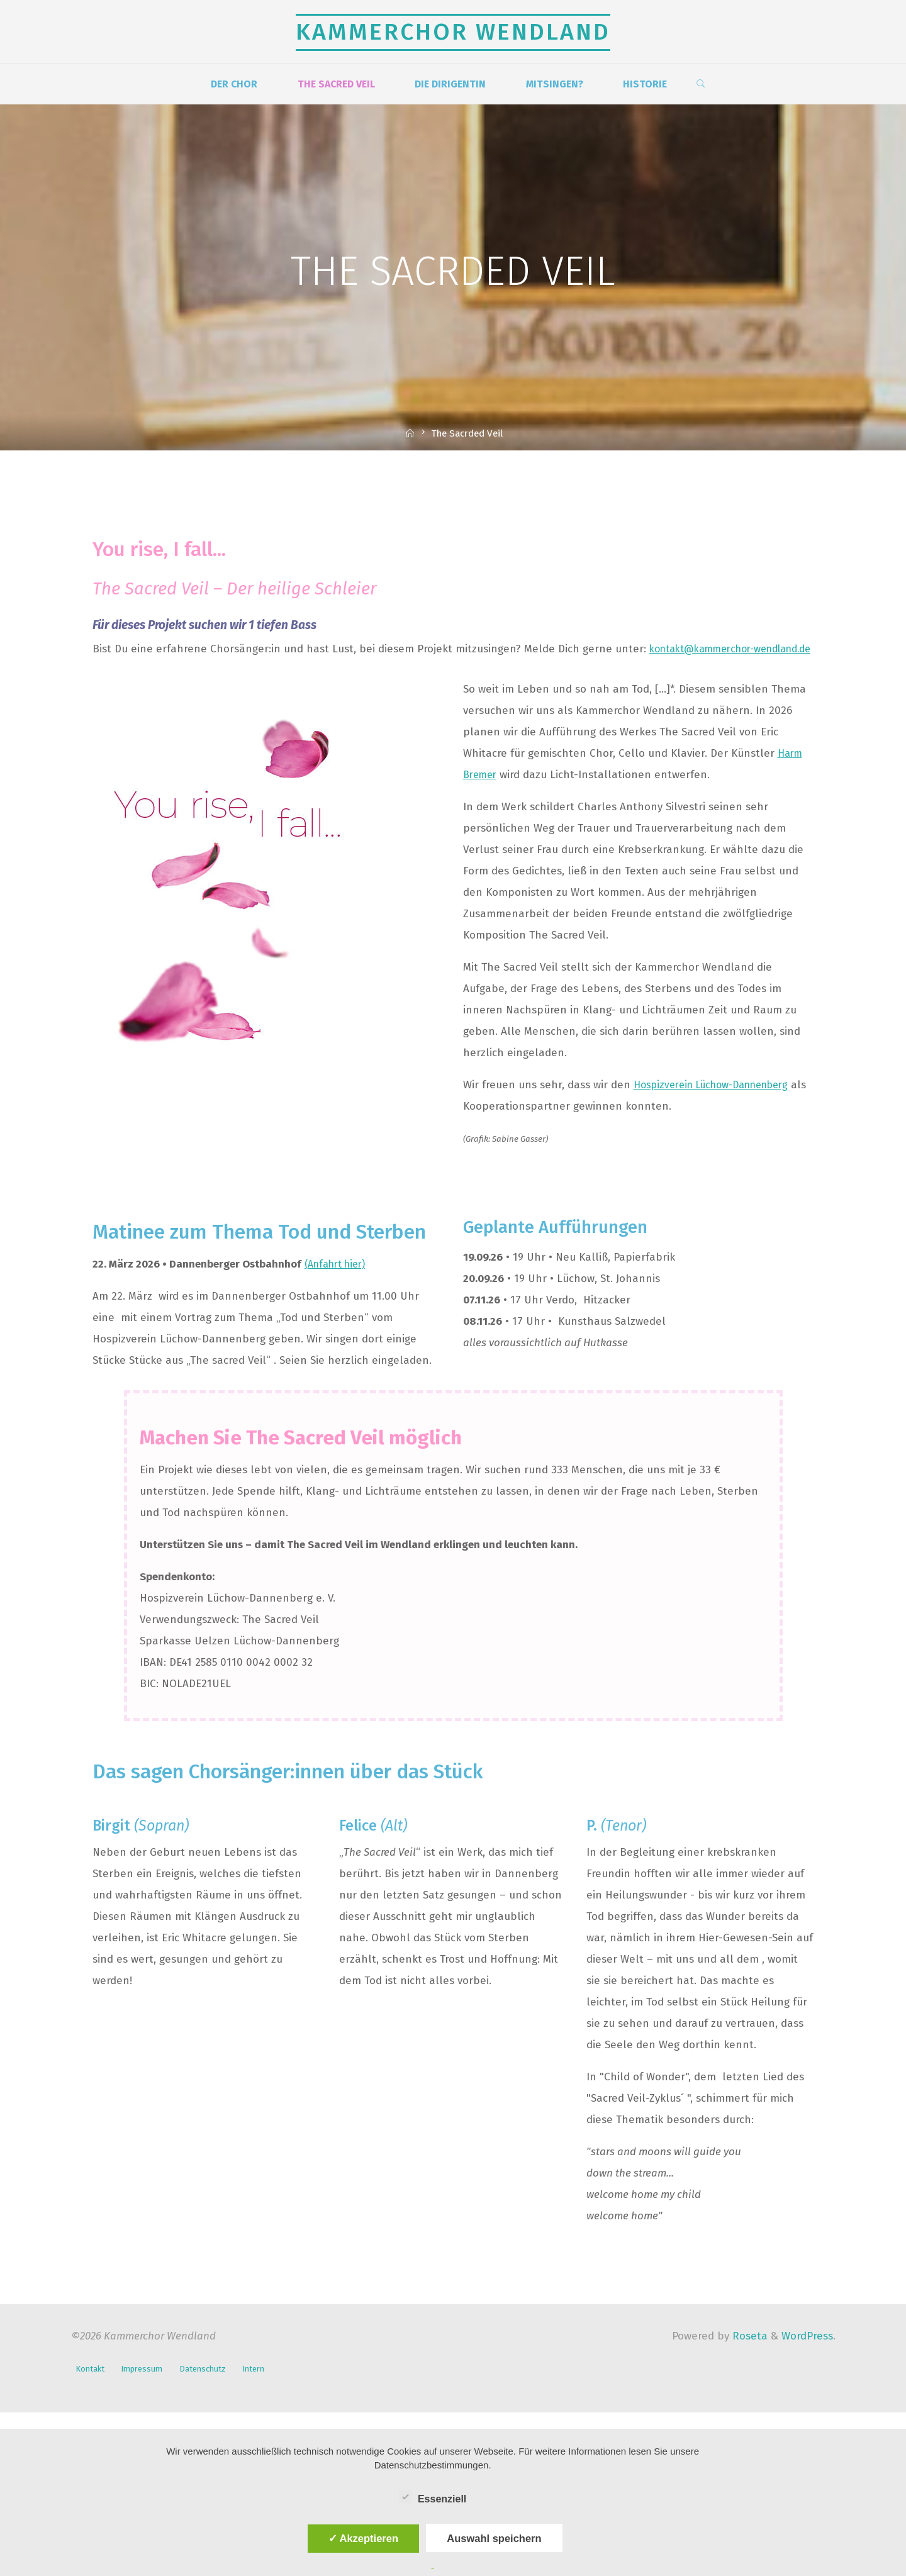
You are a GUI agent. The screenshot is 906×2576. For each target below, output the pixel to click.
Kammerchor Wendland (453, 32)
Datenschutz (214, 2387)
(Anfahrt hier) (339, 1285)
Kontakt (91, 2387)
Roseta (748, 2357)
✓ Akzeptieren (363, 2538)
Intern (269, 2387)
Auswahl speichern (494, 2538)
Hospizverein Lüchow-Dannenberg (719, 1106)
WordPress (807, 2357)
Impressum (148, 2387)
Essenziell (432, 2497)
